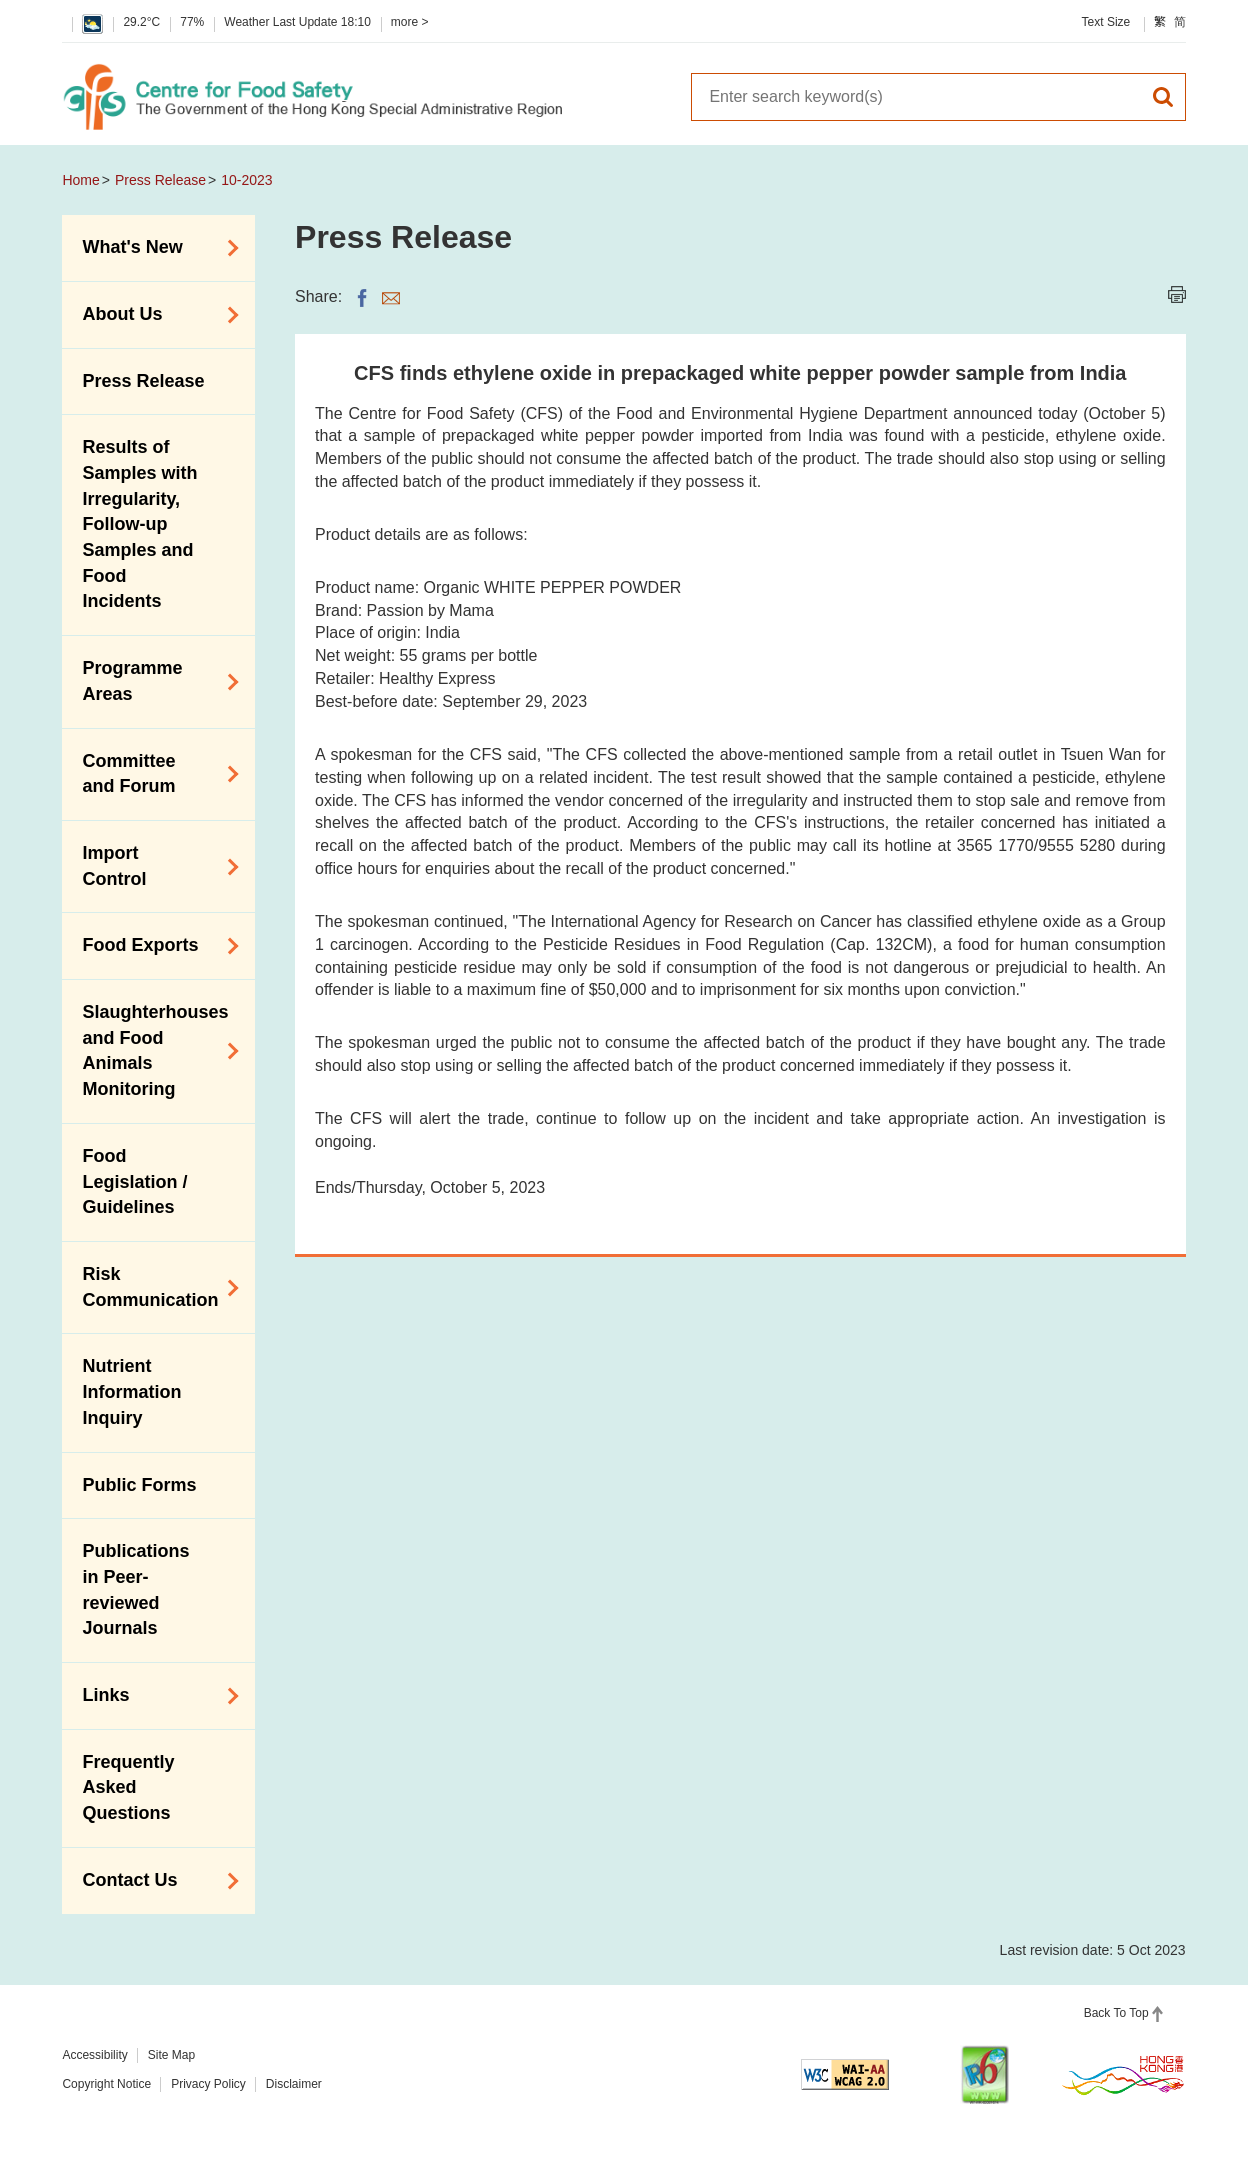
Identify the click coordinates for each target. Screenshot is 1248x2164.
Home (80, 180)
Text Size (1106, 22)
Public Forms (139, 1485)
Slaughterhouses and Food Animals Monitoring (153, 1050)
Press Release (160, 180)
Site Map (171, 2055)
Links (153, 1696)
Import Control (153, 866)
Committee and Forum (153, 774)
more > (410, 22)
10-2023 (246, 180)
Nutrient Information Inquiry (131, 1391)
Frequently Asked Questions (128, 1787)
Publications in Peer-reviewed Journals (135, 1589)
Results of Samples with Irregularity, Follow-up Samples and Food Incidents (139, 524)
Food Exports (153, 946)
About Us (153, 315)
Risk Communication (153, 1287)
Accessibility (94, 2055)
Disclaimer (294, 2084)
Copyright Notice (106, 2084)
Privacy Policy (208, 2084)
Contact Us (153, 1881)
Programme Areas (153, 681)
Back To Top (1116, 2013)
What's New (153, 248)
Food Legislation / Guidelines (134, 1181)
